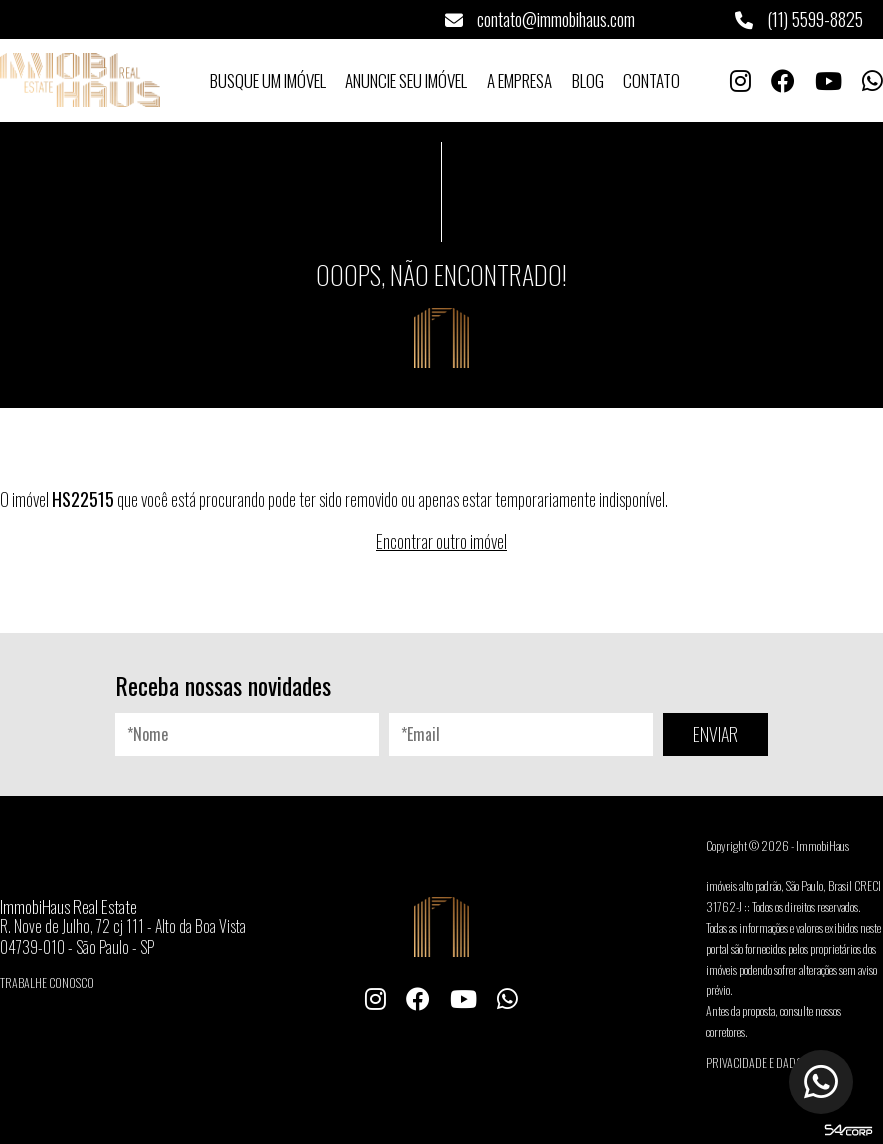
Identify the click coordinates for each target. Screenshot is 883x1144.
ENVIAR (715, 734)
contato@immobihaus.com (540, 19)
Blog (588, 80)
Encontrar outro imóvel (441, 541)
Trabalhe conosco (47, 982)
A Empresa (519, 80)
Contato (651, 80)
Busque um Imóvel (268, 80)
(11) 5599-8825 (799, 19)
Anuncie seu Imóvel (406, 80)
